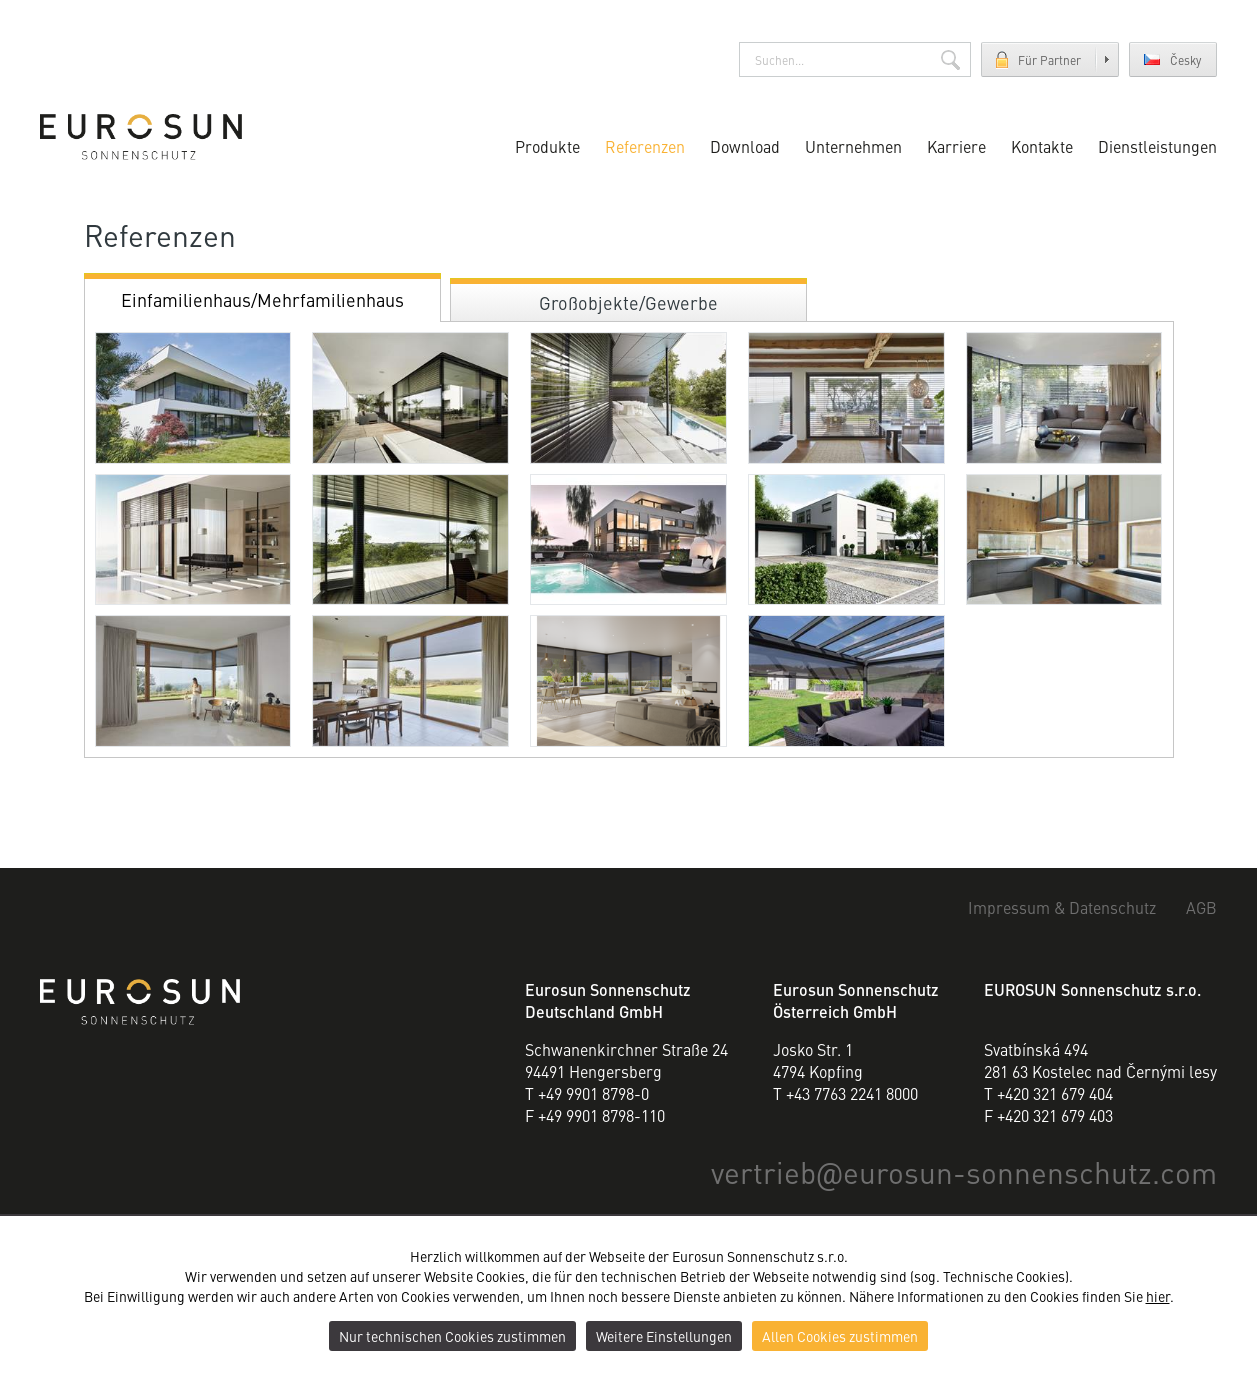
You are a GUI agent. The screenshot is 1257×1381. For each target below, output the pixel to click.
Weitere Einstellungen (664, 1336)
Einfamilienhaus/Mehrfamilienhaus (262, 299)
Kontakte (1042, 146)
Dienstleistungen (1157, 146)
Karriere (956, 146)
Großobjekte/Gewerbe (628, 302)
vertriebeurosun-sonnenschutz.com (964, 1171)
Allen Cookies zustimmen (840, 1336)
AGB (1201, 908)
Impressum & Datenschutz (1062, 908)
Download (745, 146)
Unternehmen (853, 146)
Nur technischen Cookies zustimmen (452, 1336)
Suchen (950, 59)
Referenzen (645, 146)
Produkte (547, 146)
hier (1158, 1296)
